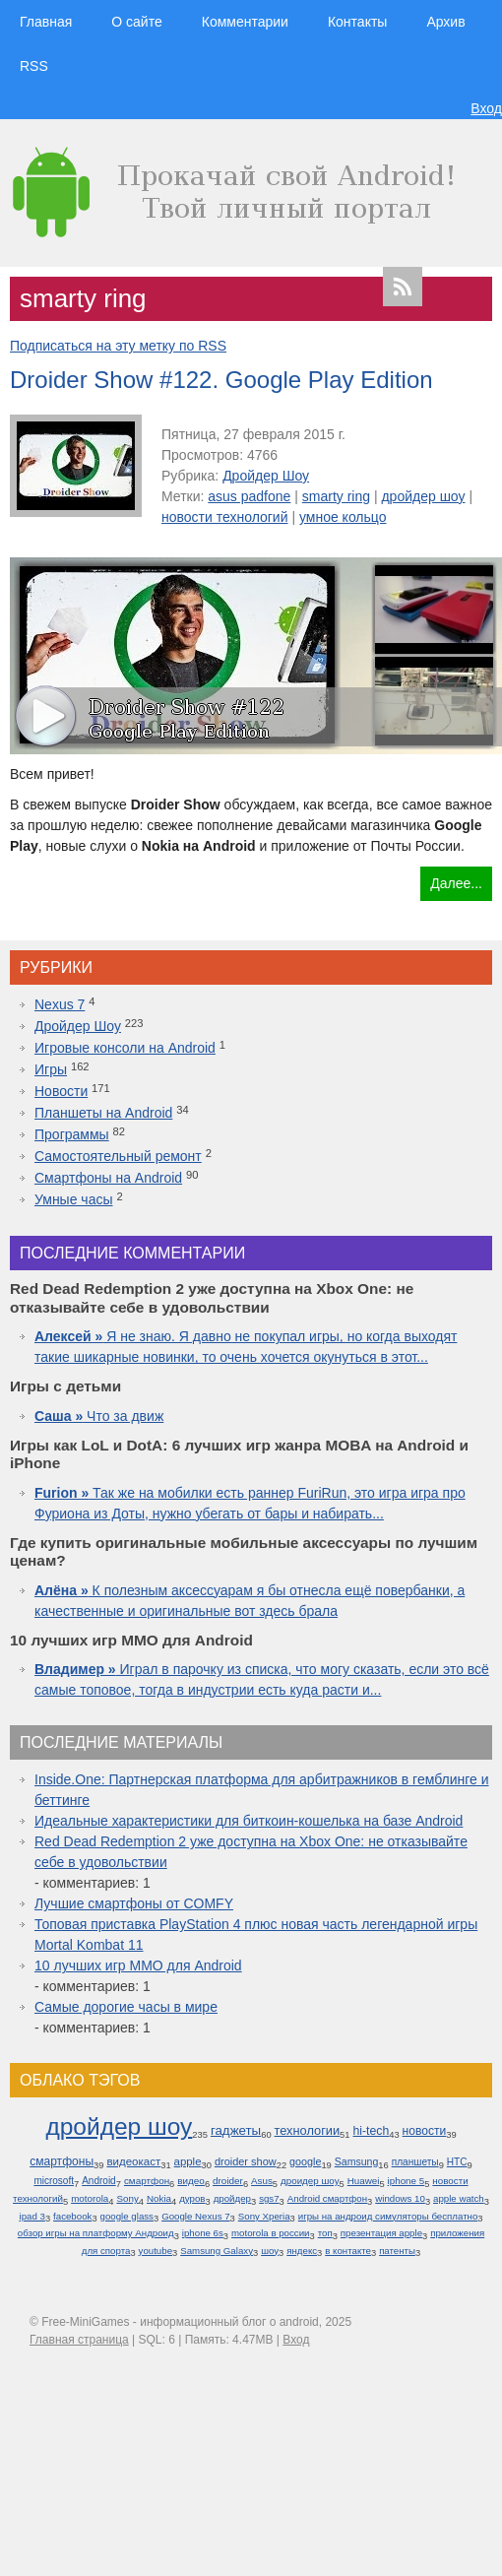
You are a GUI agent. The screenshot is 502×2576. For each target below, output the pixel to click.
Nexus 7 (59, 1004)
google (305, 2161)
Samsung (357, 2161)
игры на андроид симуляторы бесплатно (388, 2216)
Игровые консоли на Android (125, 1048)
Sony (127, 2198)
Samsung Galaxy (216, 2250)
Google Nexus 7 (195, 2216)
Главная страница (79, 2340)
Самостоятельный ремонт (118, 1156)
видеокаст (133, 2161)
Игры (50, 1069)
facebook (72, 2216)
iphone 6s (202, 2232)
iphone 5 (406, 2180)
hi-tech (370, 2131)
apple (188, 2161)
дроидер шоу (310, 2180)
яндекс (301, 2250)
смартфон (146, 2180)
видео (191, 2180)
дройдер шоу (423, 496)
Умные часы (73, 1199)
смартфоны (62, 2161)
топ (325, 2232)
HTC (457, 2162)
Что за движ (98, 1416)
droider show (246, 2161)
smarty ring (336, 496)
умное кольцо (343, 517)
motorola (89, 2198)
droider (228, 2180)
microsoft (53, 2180)
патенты (397, 2250)
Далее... (456, 883)
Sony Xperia (264, 2216)
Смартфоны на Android (108, 1178)
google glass (127, 2216)
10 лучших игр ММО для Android (138, 1965)
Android (99, 2180)
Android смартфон (327, 2198)
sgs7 (269, 2198)
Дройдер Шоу (265, 475)
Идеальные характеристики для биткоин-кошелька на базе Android (248, 1821)
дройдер (232, 2198)
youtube (155, 2250)
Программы (71, 1134)
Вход (486, 108)
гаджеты (236, 2130)
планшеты (415, 2162)
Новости (61, 1091)
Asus (262, 2180)
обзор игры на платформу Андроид (96, 2232)
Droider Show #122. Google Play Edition (221, 379)
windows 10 (400, 2198)
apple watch (458, 2198)
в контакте (348, 2250)
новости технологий (224, 517)
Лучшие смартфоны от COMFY (133, 1903)
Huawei (363, 2180)
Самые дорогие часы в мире (126, 2007)
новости (425, 2131)
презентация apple (381, 2232)
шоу (270, 2250)
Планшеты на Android (103, 1113)
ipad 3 (31, 2216)
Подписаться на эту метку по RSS (118, 346)
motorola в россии (270, 2232)
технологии (308, 2130)
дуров (192, 2198)
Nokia (159, 2198)
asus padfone (249, 496)
